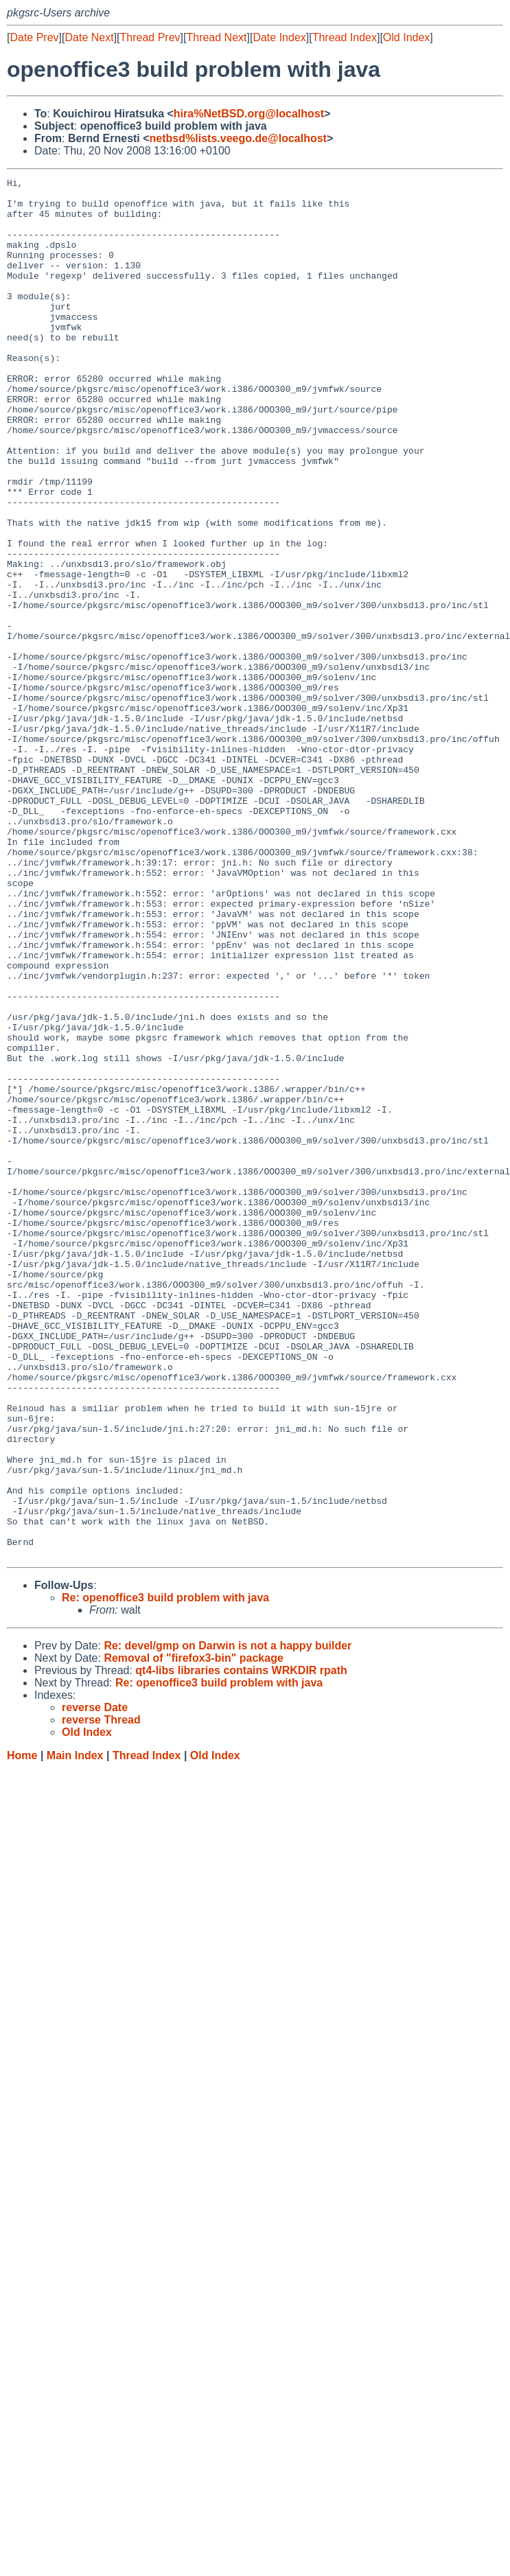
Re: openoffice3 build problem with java (165, 1873)
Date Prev (34, 37)
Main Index (75, 2031)
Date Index (279, 37)
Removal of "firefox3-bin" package (193, 1934)
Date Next (89, 37)
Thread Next (216, 37)
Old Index (406, 37)
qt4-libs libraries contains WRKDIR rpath (241, 1946)
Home (22, 2031)
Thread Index (344, 37)
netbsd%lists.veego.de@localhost (238, 138)
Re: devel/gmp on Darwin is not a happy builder (227, 1921)
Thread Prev (150, 37)
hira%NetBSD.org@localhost (249, 113)
